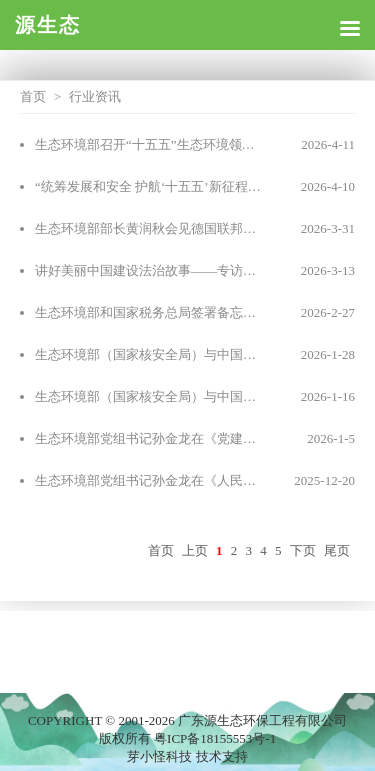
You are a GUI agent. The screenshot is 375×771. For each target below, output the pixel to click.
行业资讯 (95, 96)
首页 (33, 96)
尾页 (337, 550)
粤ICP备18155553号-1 (215, 738)
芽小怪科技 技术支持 (187, 756)
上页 (195, 550)
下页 (303, 550)
